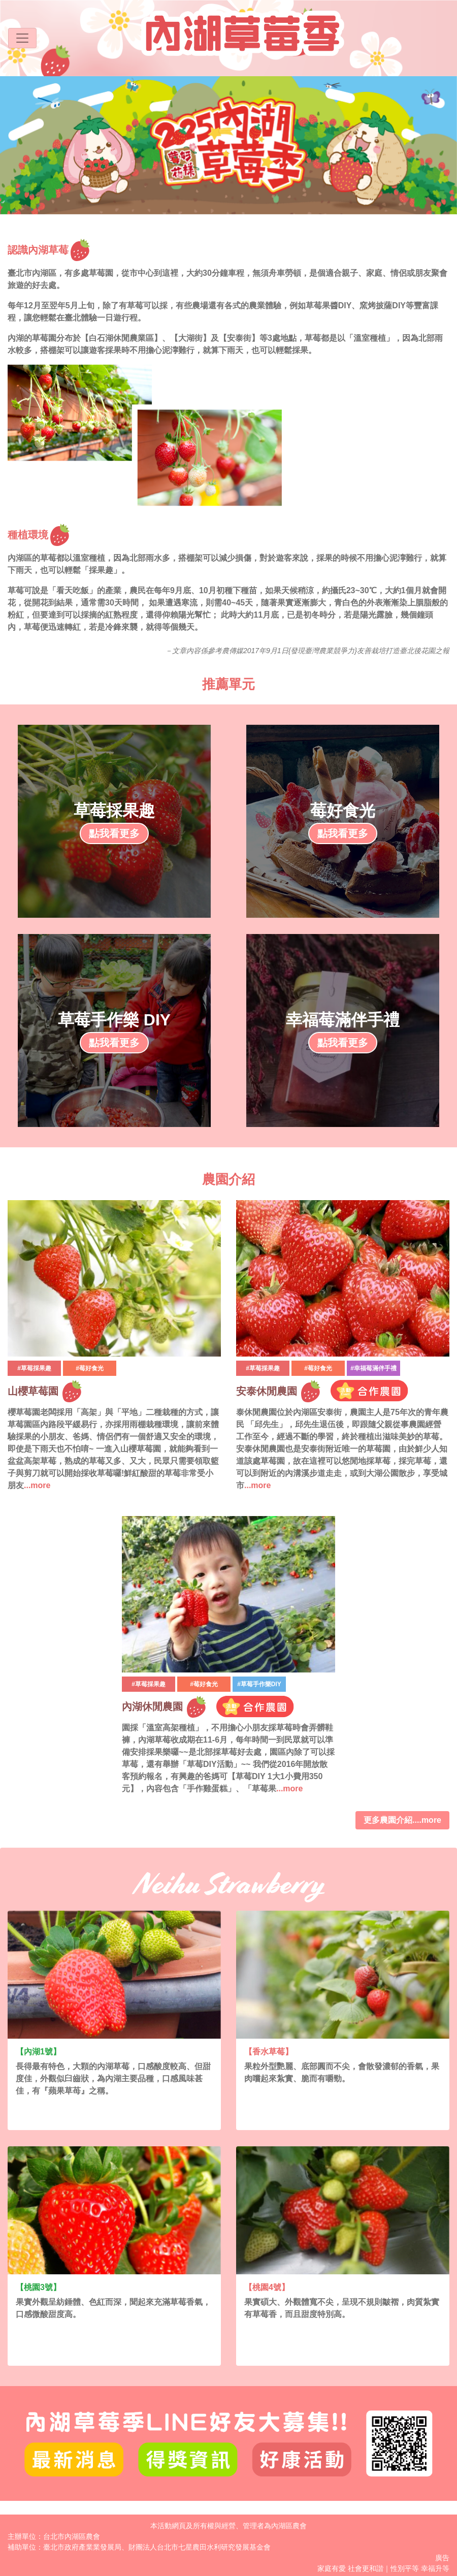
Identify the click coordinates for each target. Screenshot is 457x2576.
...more (37, 1485)
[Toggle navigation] (22, 38)
